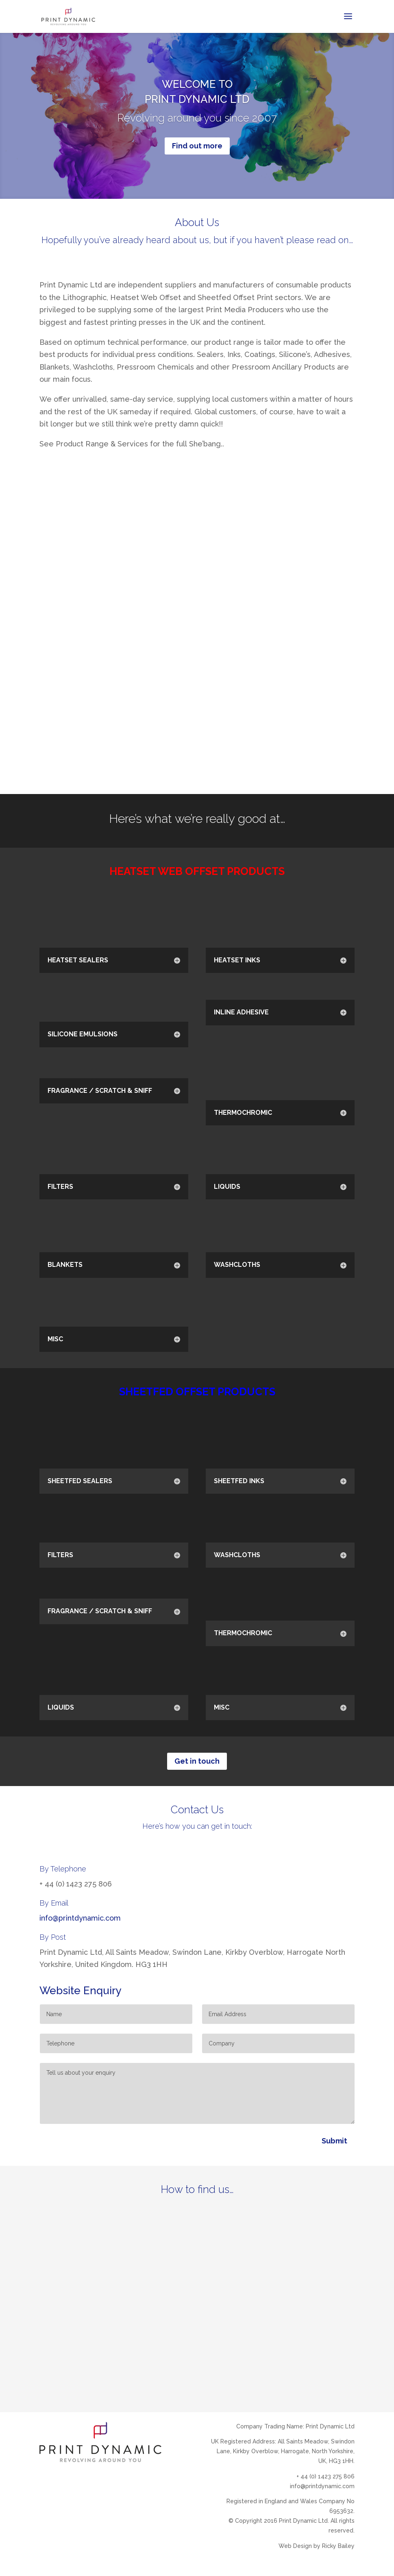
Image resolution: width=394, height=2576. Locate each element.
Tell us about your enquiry (197, 2093)
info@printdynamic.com (80, 1918)
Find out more (197, 145)
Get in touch (197, 1761)
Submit (334, 2141)
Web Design (295, 2546)
